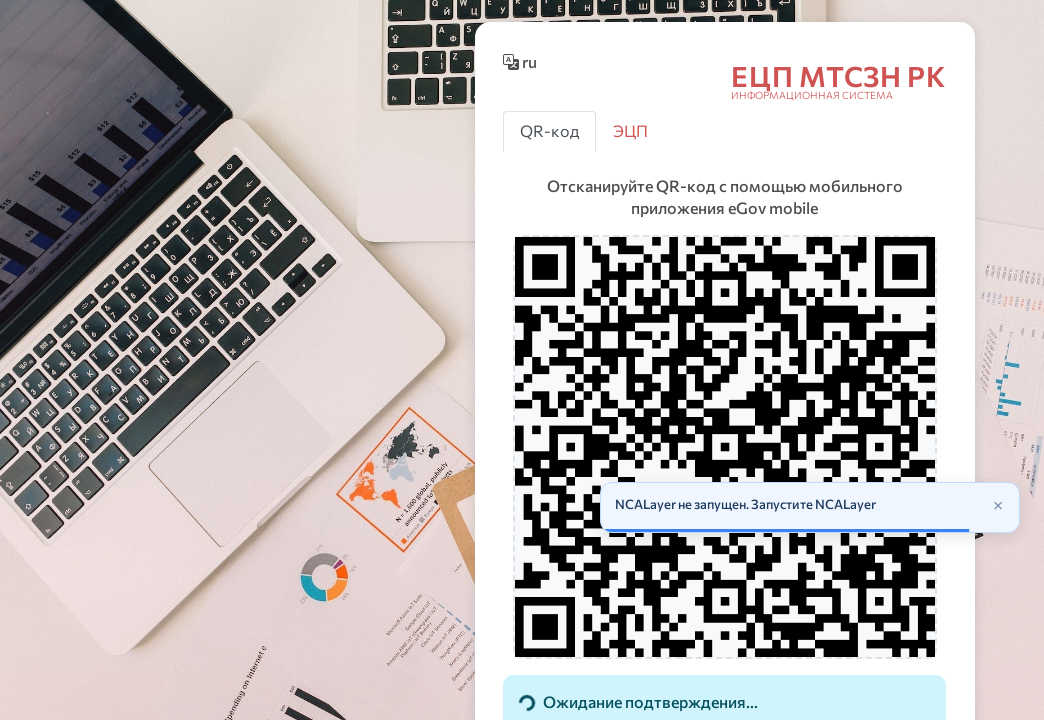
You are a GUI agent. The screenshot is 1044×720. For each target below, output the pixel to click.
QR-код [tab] (549, 130)
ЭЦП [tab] (630, 130)
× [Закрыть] (998, 504)
